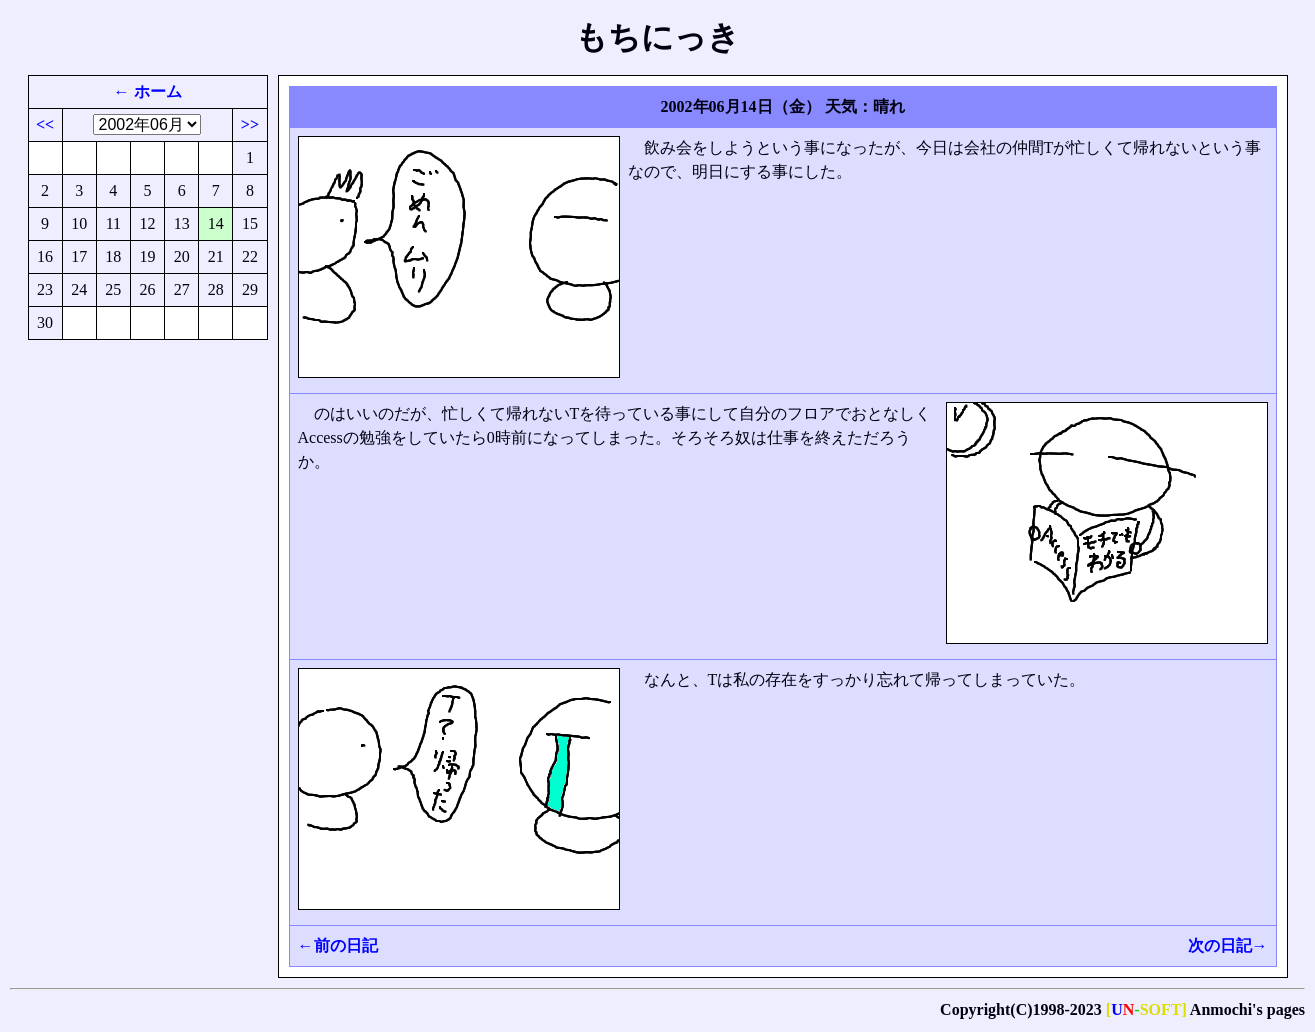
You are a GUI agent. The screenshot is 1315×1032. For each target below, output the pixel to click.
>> (250, 124)
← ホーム (148, 91)
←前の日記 (338, 945)
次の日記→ (1228, 945)
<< (45, 124)
